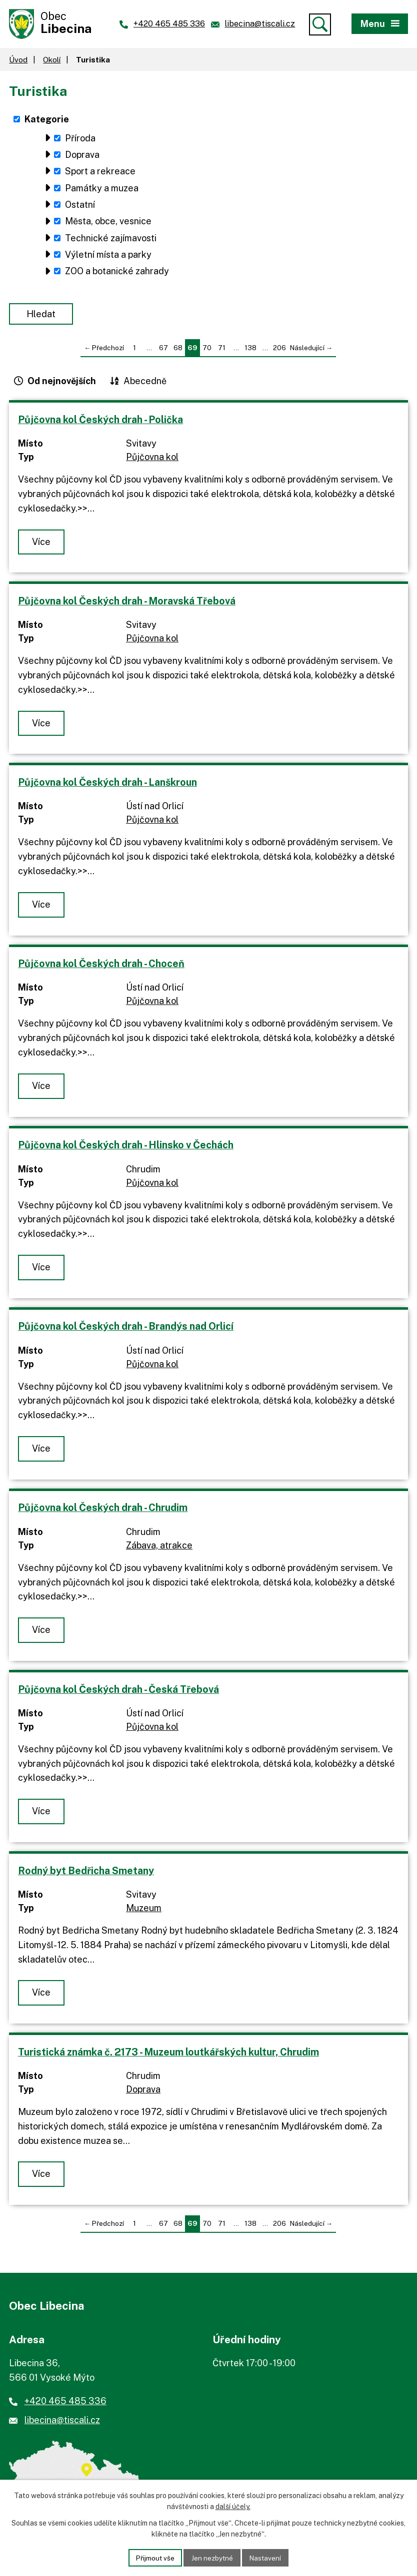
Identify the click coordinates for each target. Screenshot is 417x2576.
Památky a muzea (101, 190)
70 (207, 350)
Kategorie (46, 121)
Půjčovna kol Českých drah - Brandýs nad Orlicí (126, 1328)
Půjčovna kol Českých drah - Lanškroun (107, 784)
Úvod (18, 61)
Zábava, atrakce (159, 1547)
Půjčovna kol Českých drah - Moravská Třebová (127, 602)
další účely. (233, 2506)
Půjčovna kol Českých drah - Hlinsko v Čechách (126, 1147)
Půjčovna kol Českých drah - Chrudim (103, 1510)
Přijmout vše (154, 2557)
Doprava (82, 156)
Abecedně (145, 383)
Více (41, 543)
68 (178, 350)
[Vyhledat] (320, 24)
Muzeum (144, 1910)
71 (222, 350)
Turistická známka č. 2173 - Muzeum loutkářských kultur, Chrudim (168, 2054)
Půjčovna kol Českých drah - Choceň (101, 965)
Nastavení (267, 2557)
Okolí (51, 61)
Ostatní (80, 206)
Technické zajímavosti (110, 240)
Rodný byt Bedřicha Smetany (86, 1872)
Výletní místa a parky (108, 256)
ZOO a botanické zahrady (117, 273)
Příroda (80, 140)
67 (163, 350)
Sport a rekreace (100, 173)
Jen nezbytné (212, 2557)
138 (250, 350)
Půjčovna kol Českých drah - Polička (100, 421)
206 (279, 350)
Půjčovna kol (152, 459)
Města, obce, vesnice (108, 223)
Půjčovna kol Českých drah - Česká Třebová (118, 1691)
